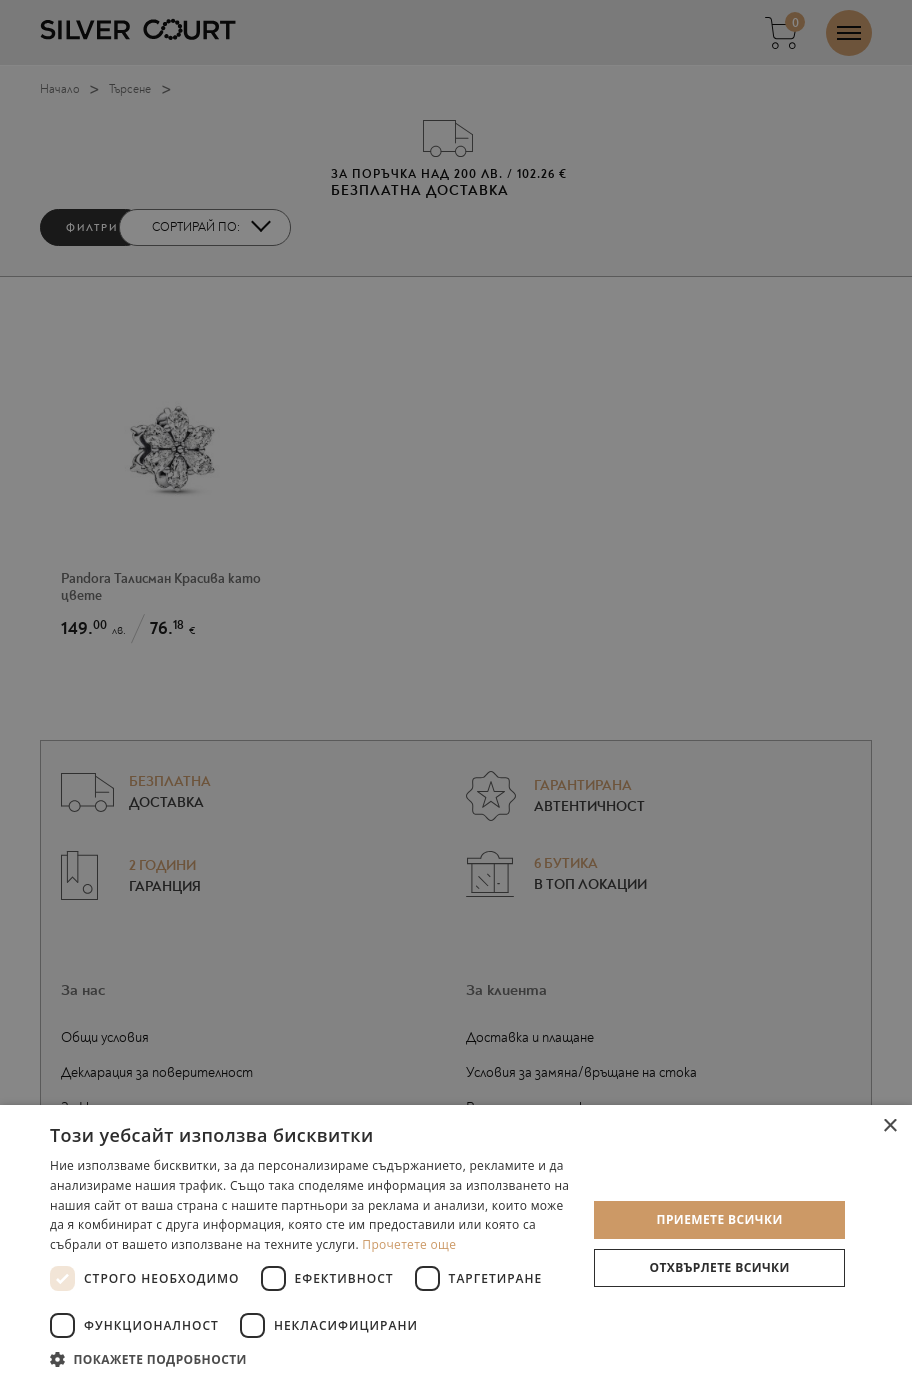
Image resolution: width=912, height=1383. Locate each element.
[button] (310, 1358)
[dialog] (456, 691)
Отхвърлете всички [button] (720, 1267)
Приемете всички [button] (720, 1219)
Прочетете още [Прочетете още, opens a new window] (409, 1244)
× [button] (889, 1126)
